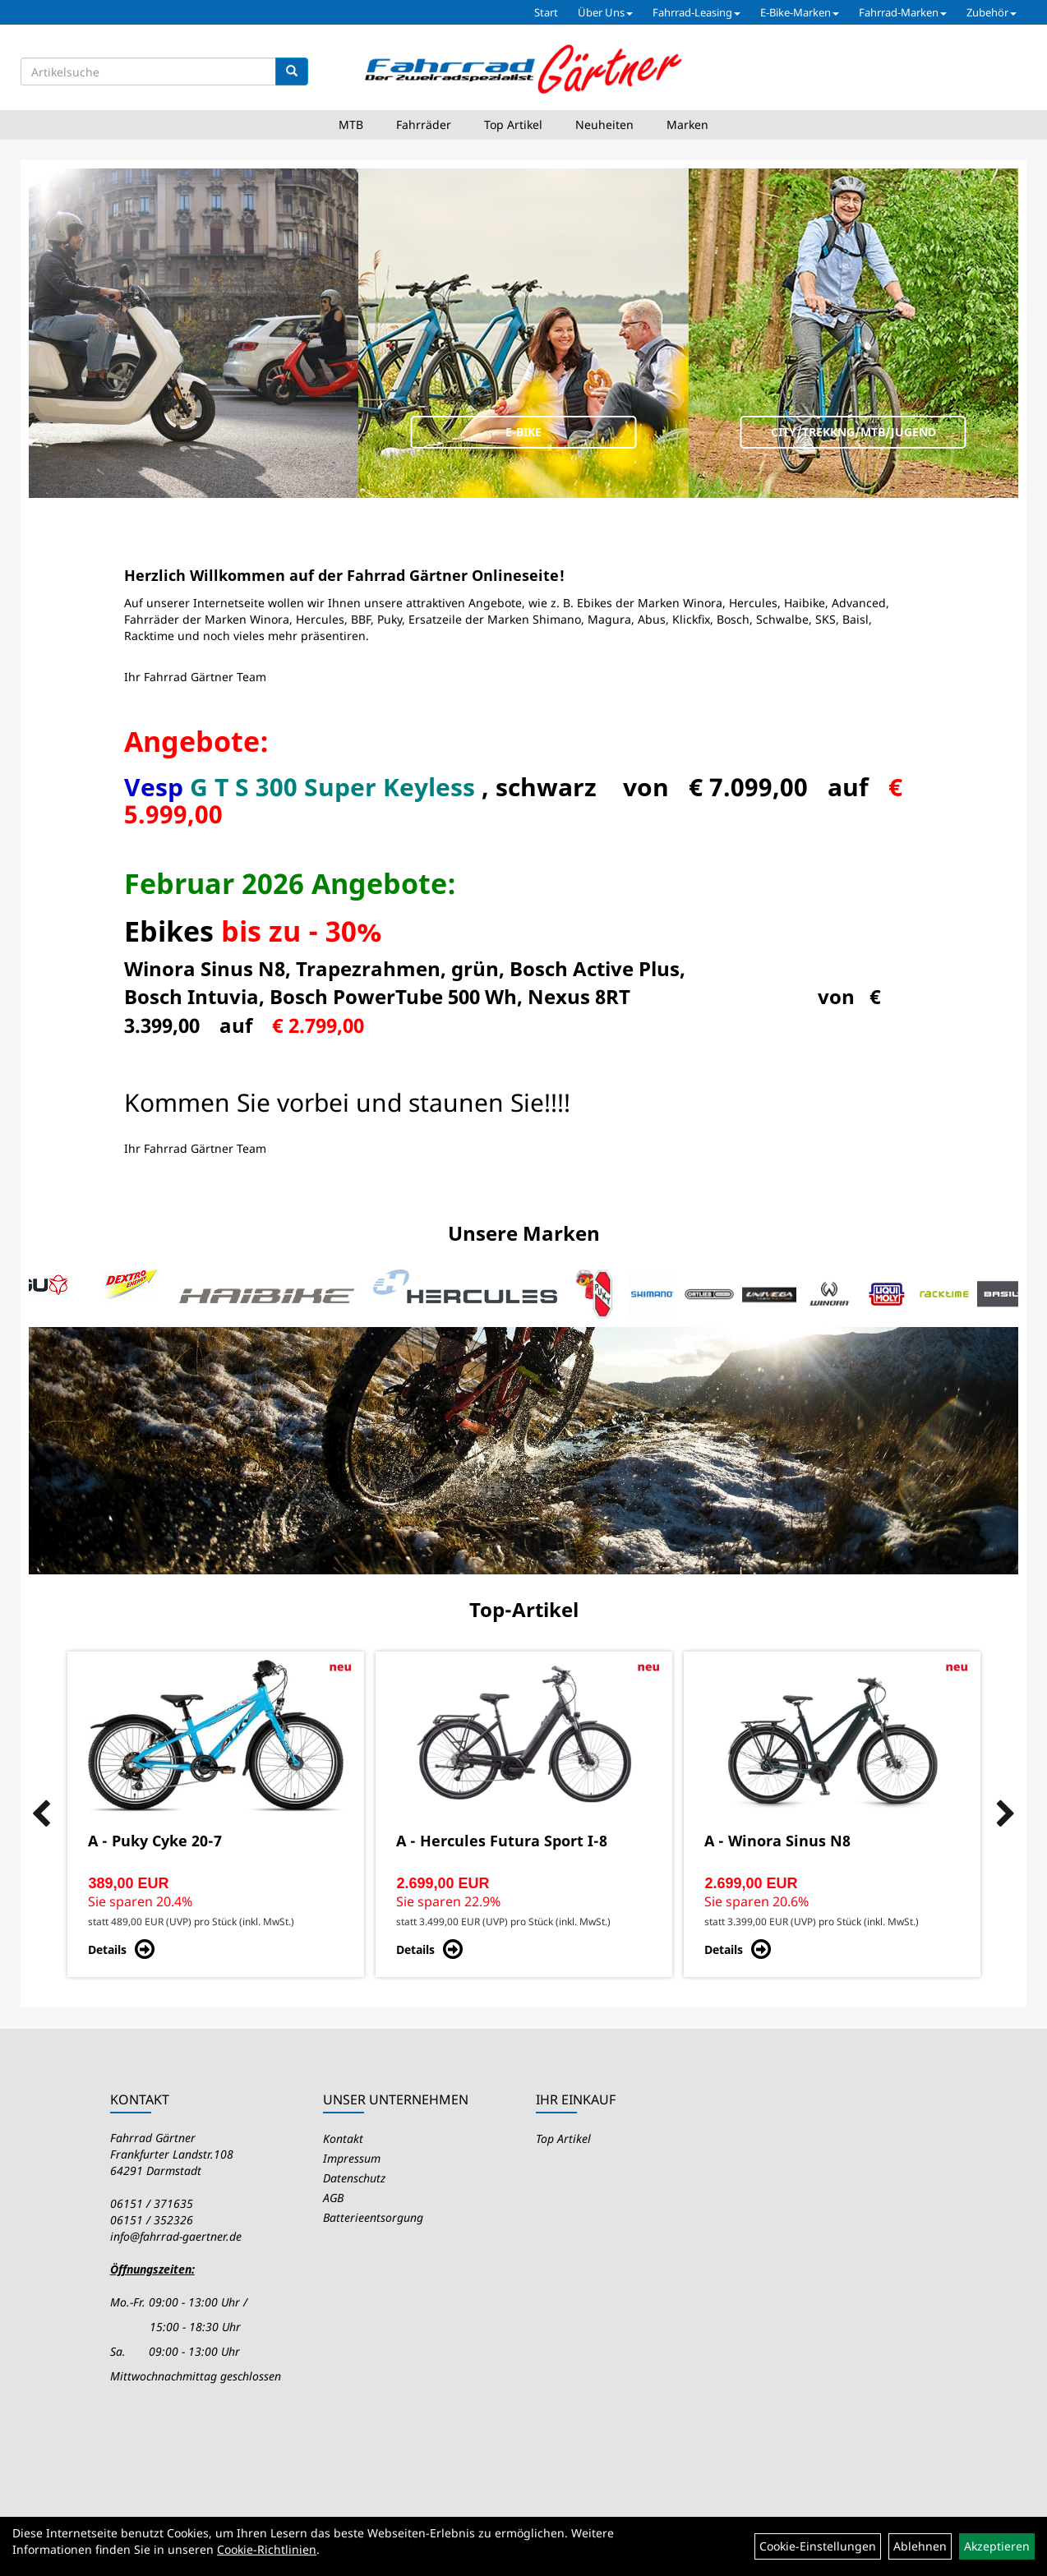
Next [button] (1006, 1814)
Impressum (352, 2158)
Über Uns (605, 12)
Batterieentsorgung (373, 2217)
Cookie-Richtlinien (266, 2549)
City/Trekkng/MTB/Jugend (853, 432)
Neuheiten (604, 124)
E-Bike (523, 432)
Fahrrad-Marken (903, 12)
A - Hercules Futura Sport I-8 (501, 1840)
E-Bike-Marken (799, 12)
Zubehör (991, 12)
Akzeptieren (997, 2546)
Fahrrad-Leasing (696, 12)
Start (546, 12)
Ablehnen (920, 2546)
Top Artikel (513, 124)
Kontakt (343, 2138)
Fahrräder (423, 124)
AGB (333, 2197)
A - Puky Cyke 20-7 (155, 1840)
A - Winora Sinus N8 (777, 1840)
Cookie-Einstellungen (817, 2546)
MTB (351, 124)
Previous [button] (41, 1814)
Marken (687, 124)
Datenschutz (354, 2178)
